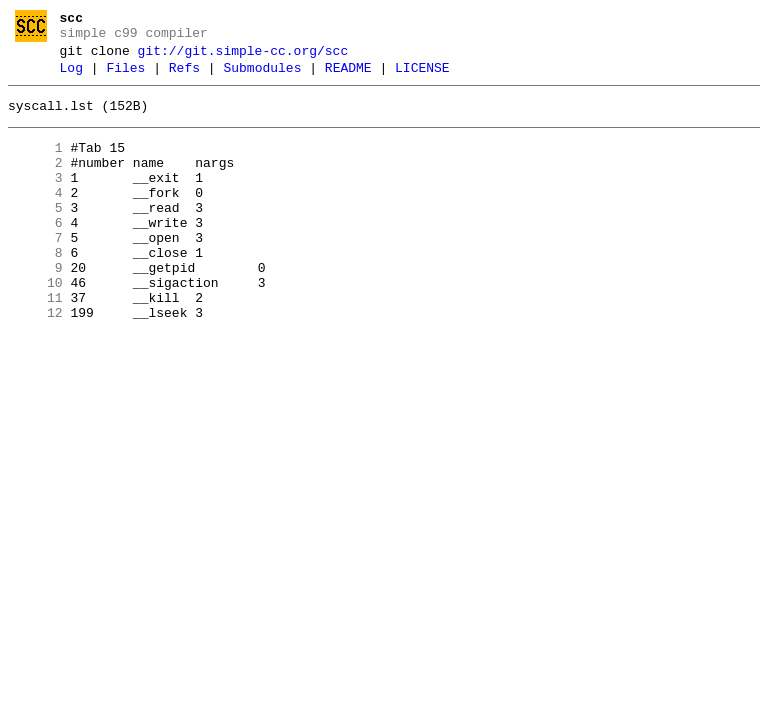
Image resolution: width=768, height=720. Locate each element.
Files (125, 77)
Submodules (262, 77)
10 (35, 325)
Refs (184, 77)
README (348, 77)
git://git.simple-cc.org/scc (243, 57)
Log (71, 77)
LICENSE (422, 77)
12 (35, 361)
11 (35, 343)
